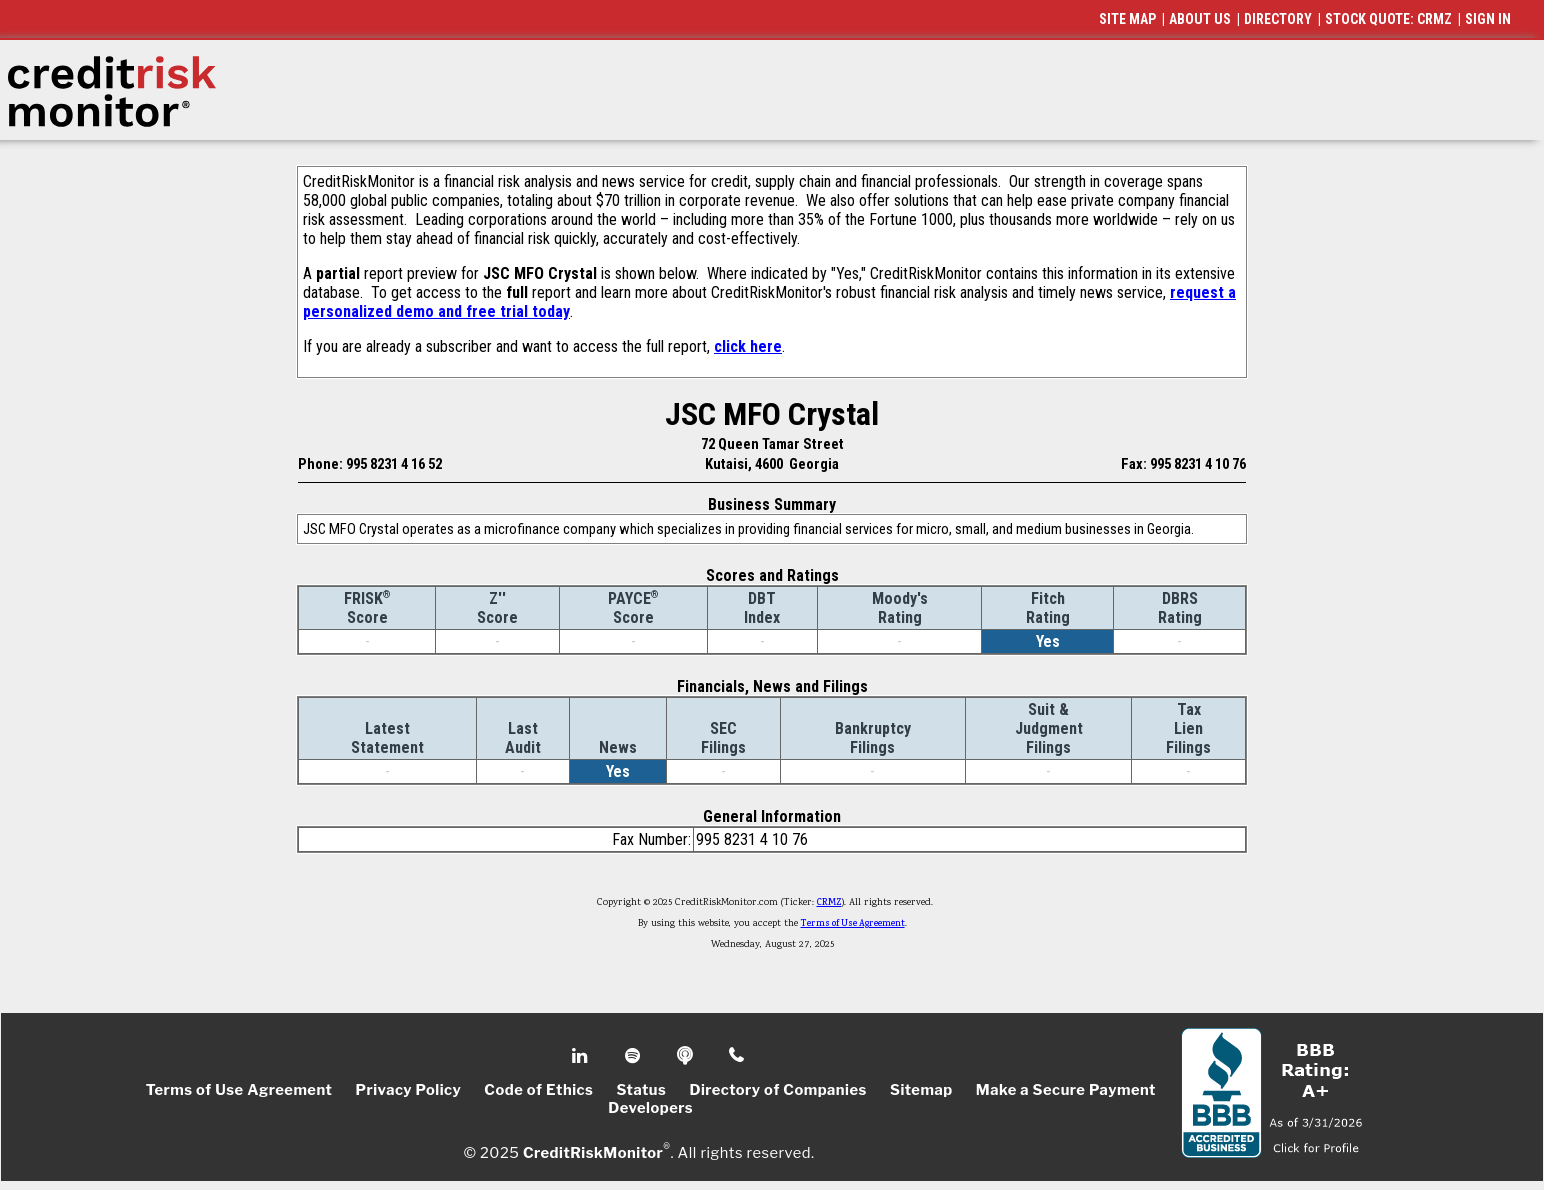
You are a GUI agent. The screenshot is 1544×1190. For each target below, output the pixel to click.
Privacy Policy (408, 1090)
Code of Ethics (538, 1090)
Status (642, 1090)
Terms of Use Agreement (853, 924)
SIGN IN (1488, 19)
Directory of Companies (777, 1090)
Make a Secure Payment (1066, 1090)
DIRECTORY (1278, 19)
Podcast (686, 1056)
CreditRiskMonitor (593, 1152)
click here (748, 346)
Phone (737, 1056)
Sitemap (921, 1090)
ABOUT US (1200, 19)
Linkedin (582, 1056)
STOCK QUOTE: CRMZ (1388, 19)
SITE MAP (1127, 19)
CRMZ (829, 903)
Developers (650, 1108)
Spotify (634, 1056)
